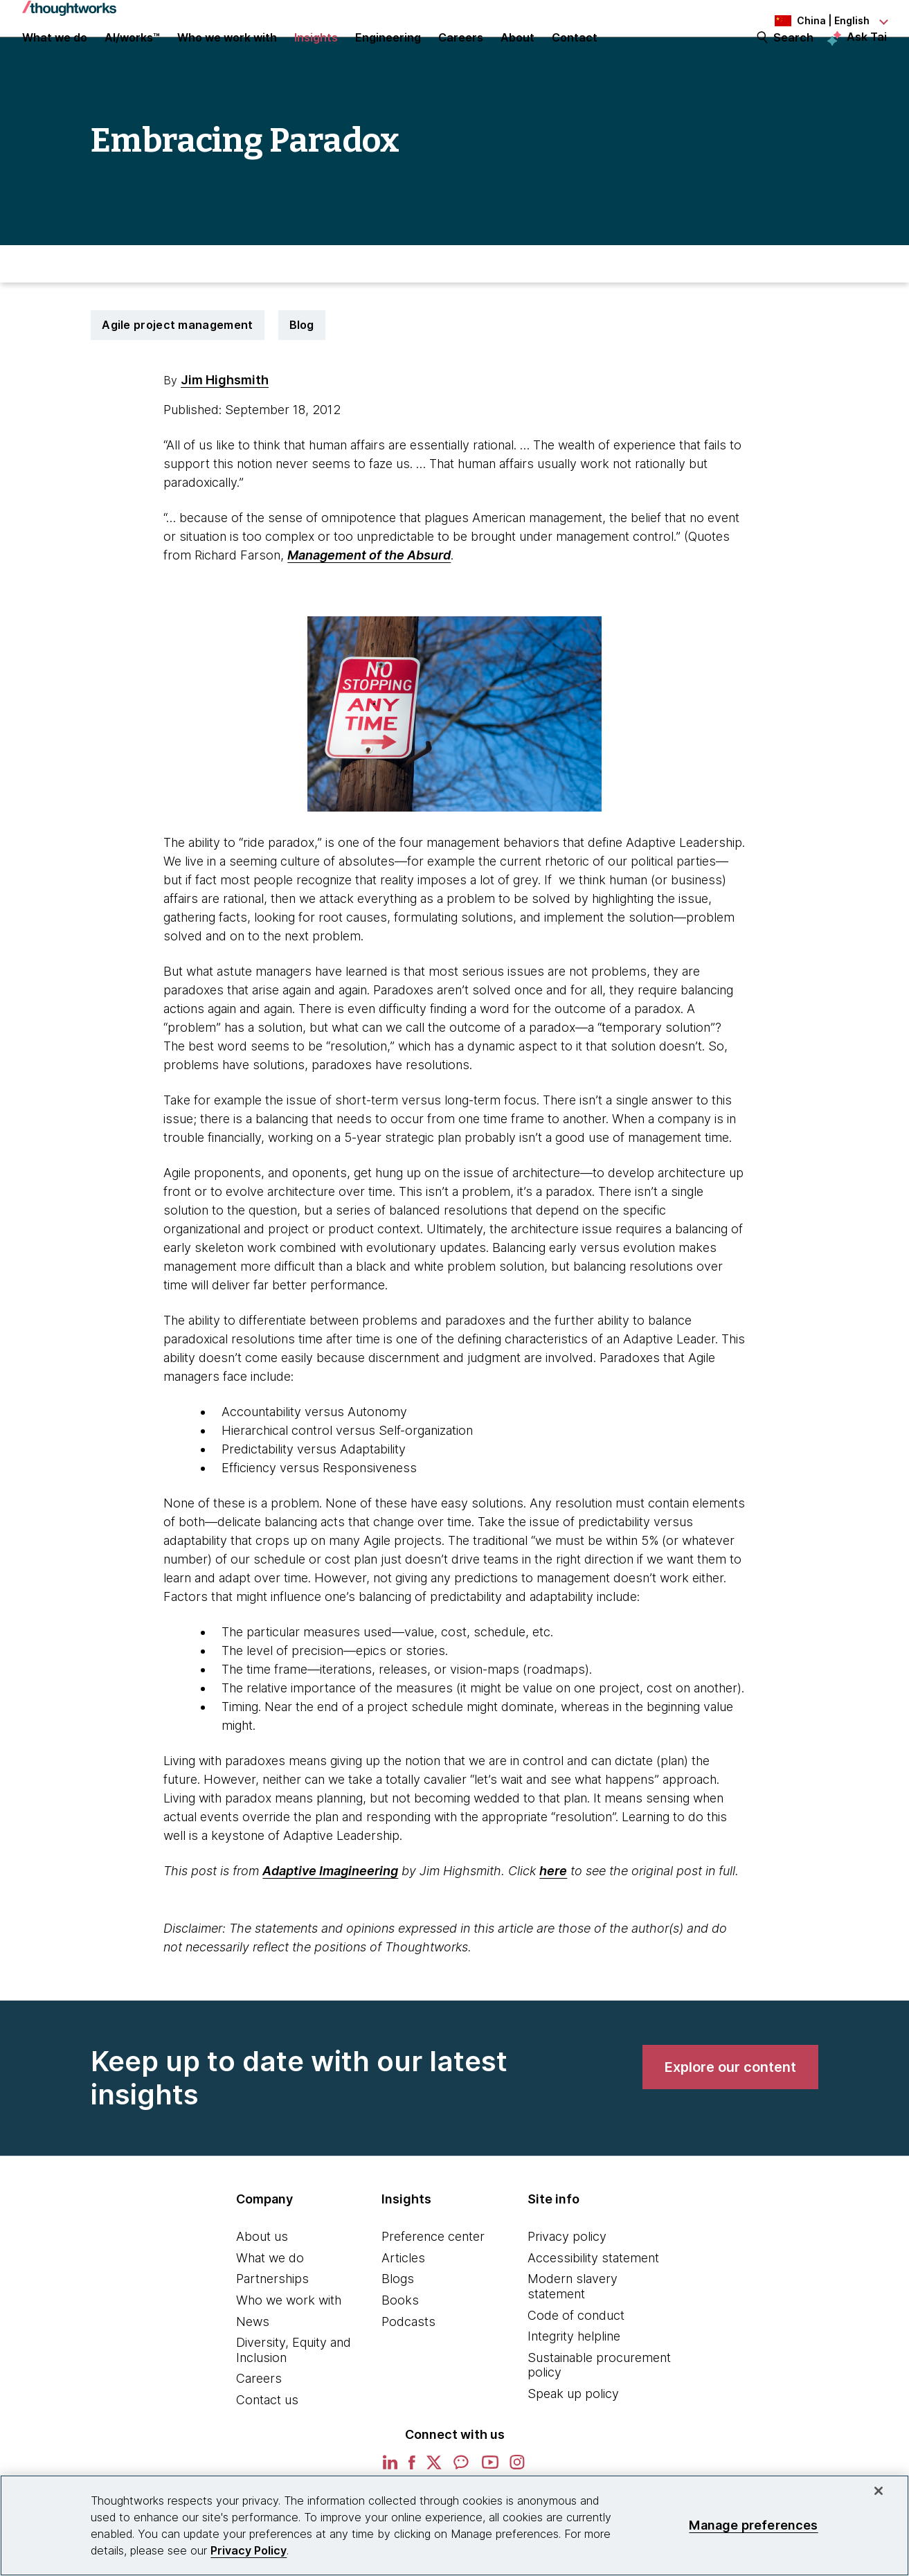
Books (400, 2352)
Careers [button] (460, 57)
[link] (730, 2120)
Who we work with (288, 2352)
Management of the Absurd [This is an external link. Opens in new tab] (369, 607)
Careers (259, 2431)
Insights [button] (316, 57)
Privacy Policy (248, 2550)
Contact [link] (574, 57)
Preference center (433, 2289)
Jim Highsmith (225, 432)
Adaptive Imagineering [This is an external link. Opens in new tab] (330, 1923)
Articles (403, 2310)
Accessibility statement (593, 2310)
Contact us (267, 2452)
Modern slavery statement (573, 2339)
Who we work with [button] (227, 57)
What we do (270, 2310)
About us (262, 2289)
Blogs (397, 2331)
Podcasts (408, 2374)
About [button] (517, 57)
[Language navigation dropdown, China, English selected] (811, 21)
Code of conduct (576, 2368)
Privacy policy (567, 2289)
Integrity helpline (574, 2388)
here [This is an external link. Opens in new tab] (553, 1923)
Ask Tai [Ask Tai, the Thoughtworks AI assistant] (867, 56)
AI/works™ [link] (132, 57)
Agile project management (177, 377)
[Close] (878, 2491)
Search (793, 57)
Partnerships (272, 2331)
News (252, 2374)
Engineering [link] (388, 57)
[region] (454, 2525)
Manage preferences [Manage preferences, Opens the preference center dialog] (753, 2525)
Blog (301, 377)
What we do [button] (54, 57)
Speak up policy (573, 2446)
